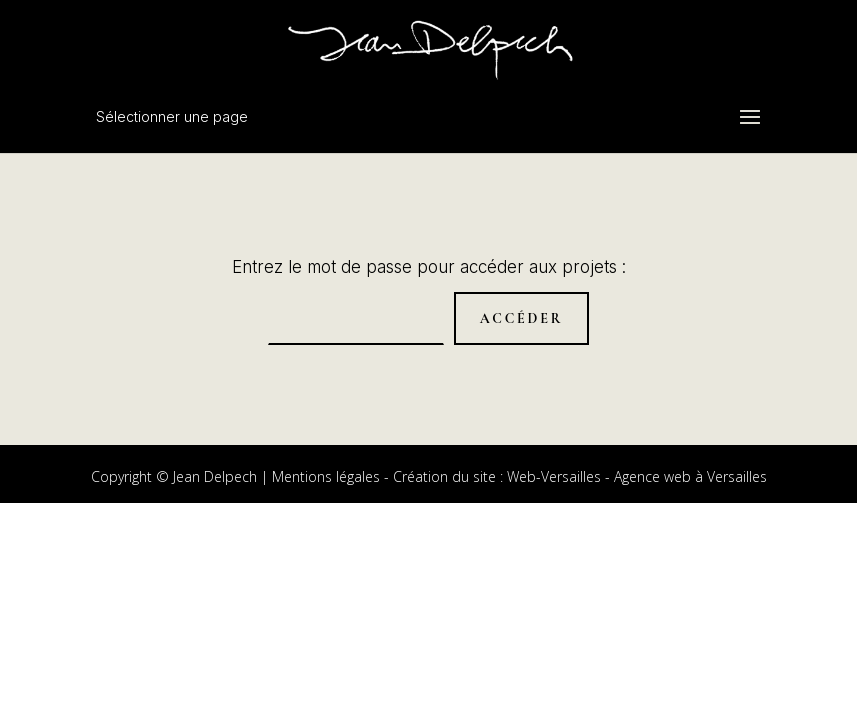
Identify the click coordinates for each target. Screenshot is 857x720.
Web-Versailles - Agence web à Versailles (637, 476)
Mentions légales (326, 476)
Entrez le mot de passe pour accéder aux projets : (429, 267)
